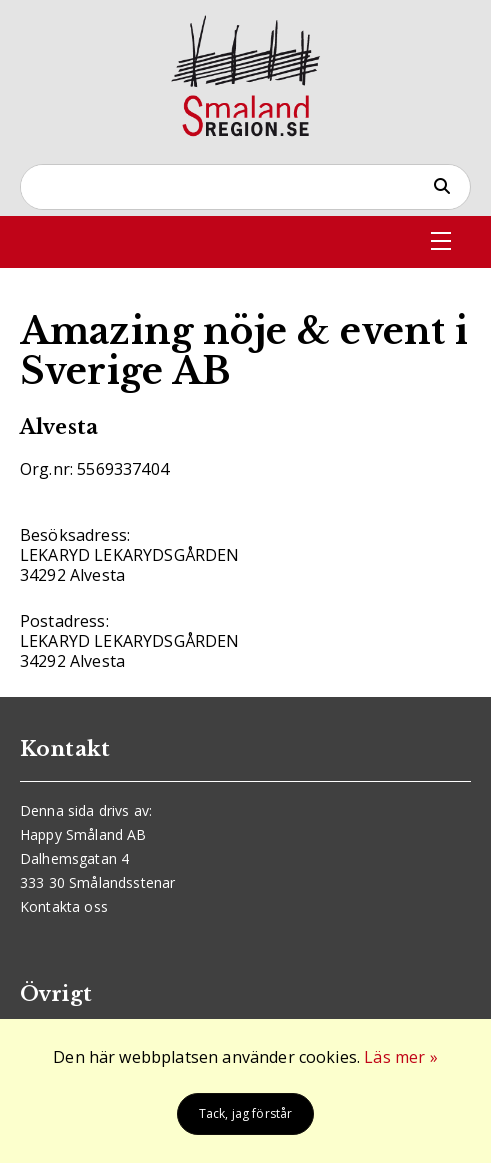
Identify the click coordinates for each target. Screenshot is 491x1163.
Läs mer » (400, 1057)
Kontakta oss (64, 906)
